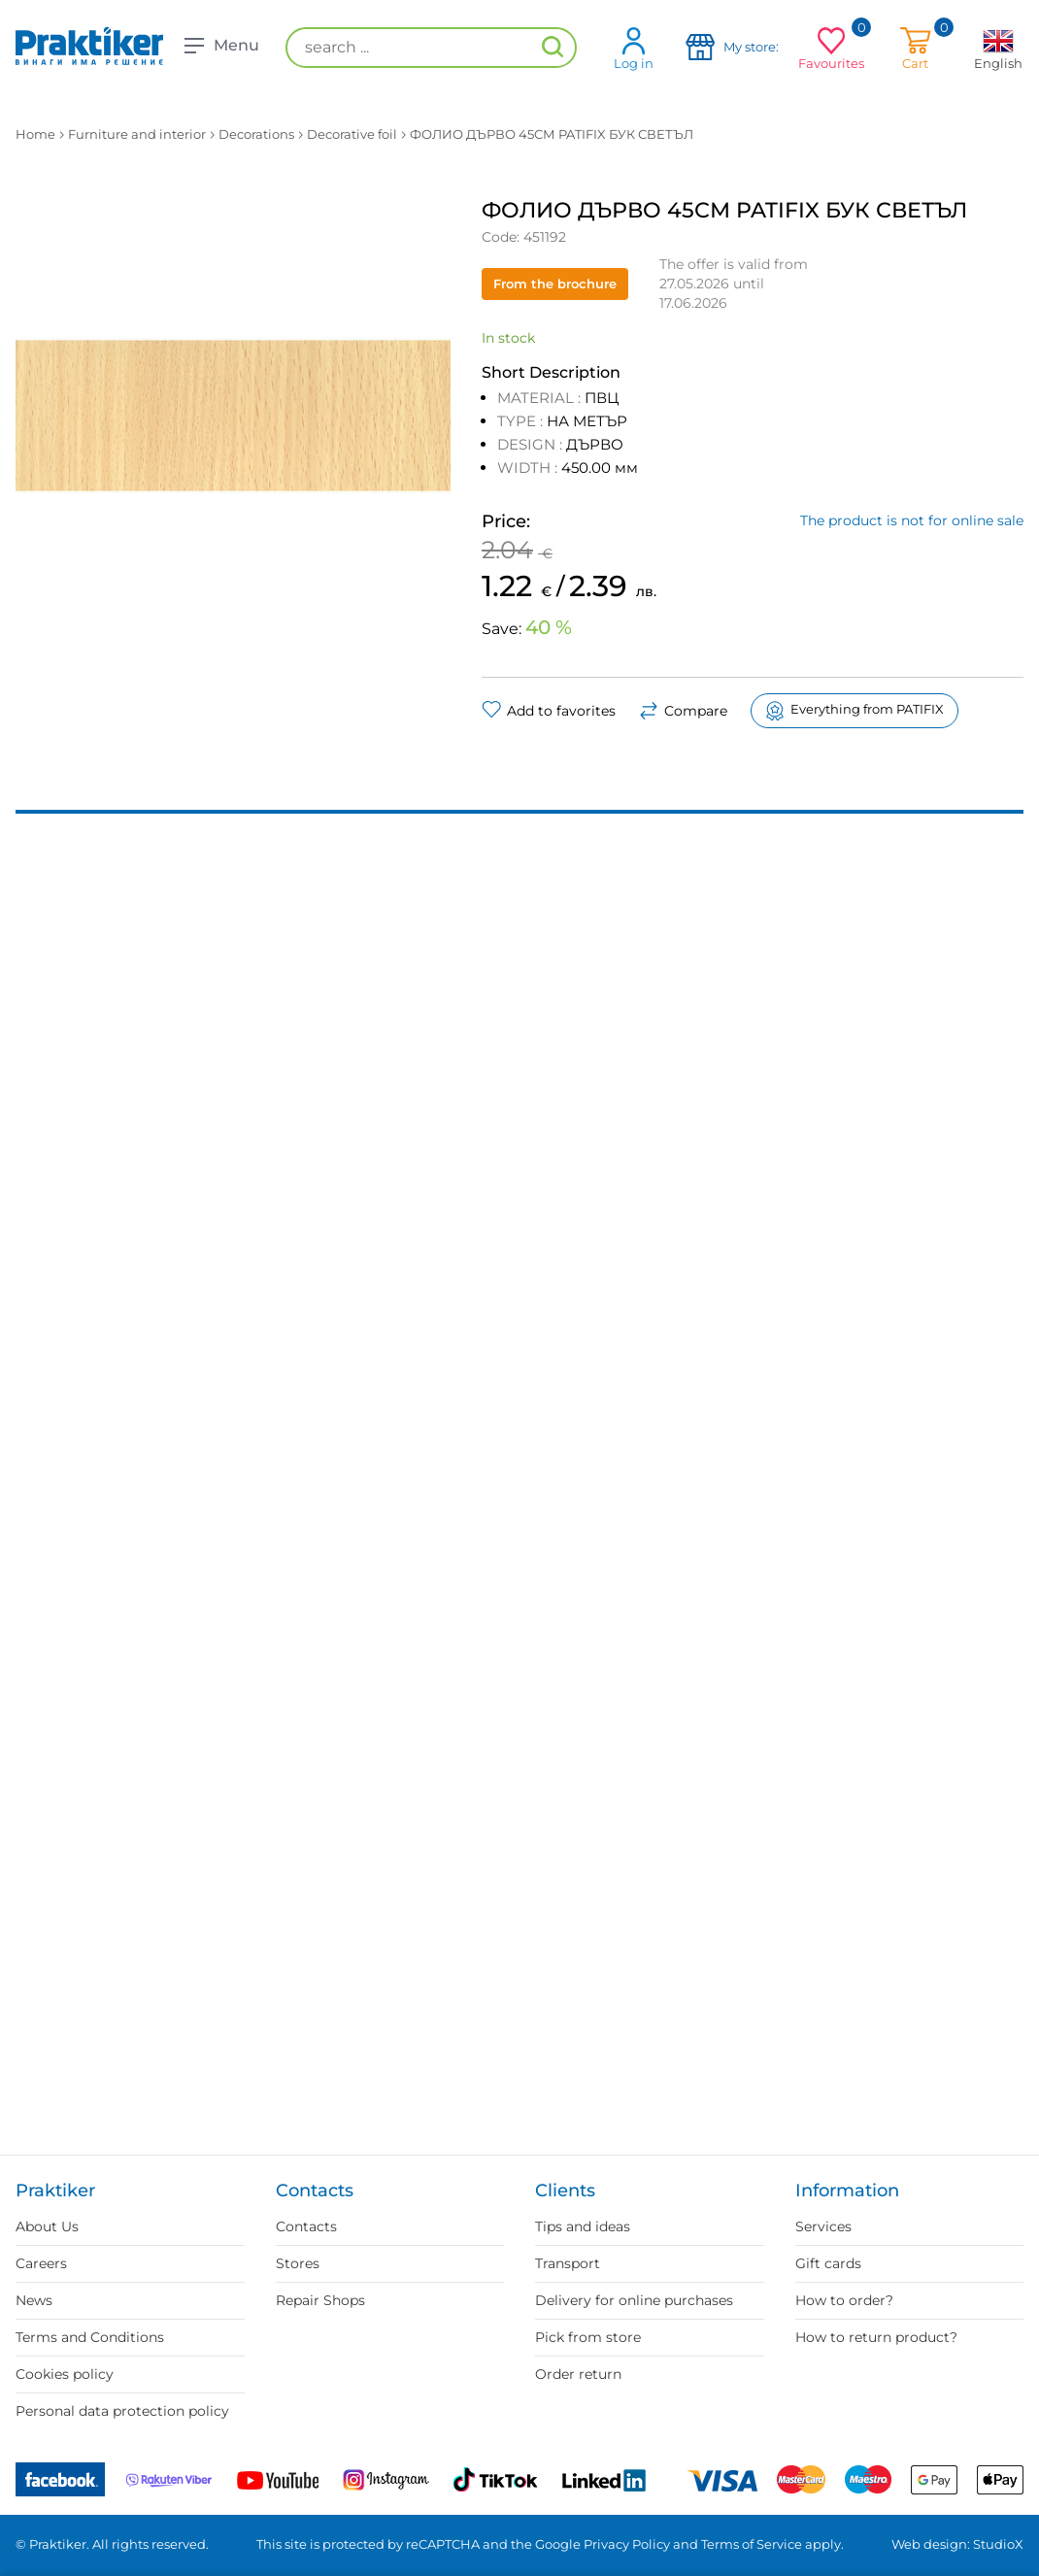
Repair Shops (320, 2300)
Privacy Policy (627, 2544)
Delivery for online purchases (634, 2300)
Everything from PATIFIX (854, 710)
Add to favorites (549, 710)
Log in (634, 48)
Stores (297, 2263)
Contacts (306, 2226)
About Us (47, 2226)
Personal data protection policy (122, 2411)
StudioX (998, 2544)
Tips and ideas (582, 2226)
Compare (683, 710)
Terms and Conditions (90, 2337)
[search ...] (431, 47)
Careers (41, 2263)
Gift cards (828, 2263)
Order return (578, 2374)
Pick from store (588, 2337)
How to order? (844, 2300)
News (34, 2300)
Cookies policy (65, 2374)
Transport (567, 2263)
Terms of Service (751, 2544)
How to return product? (876, 2337)
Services (823, 2226)
